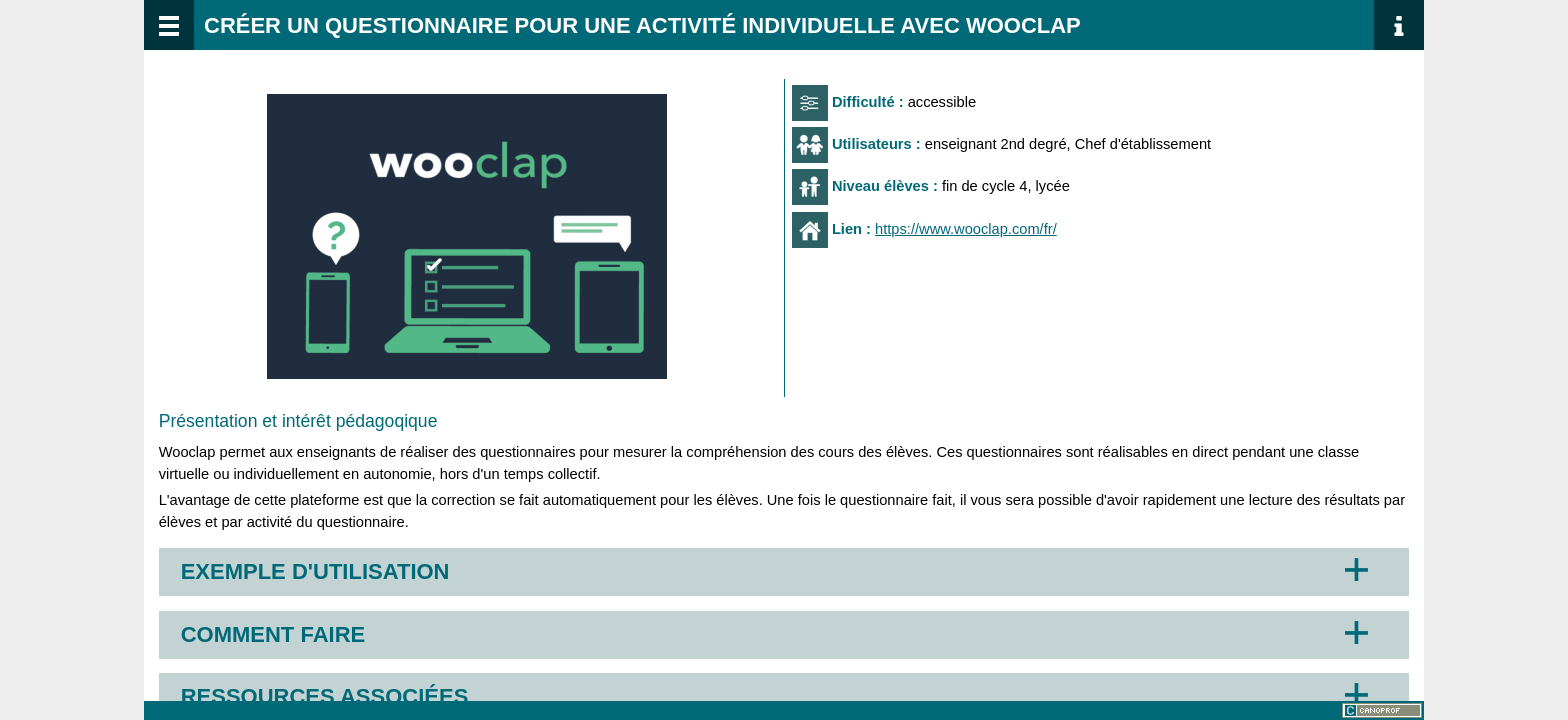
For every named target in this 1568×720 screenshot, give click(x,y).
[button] (467, 236)
